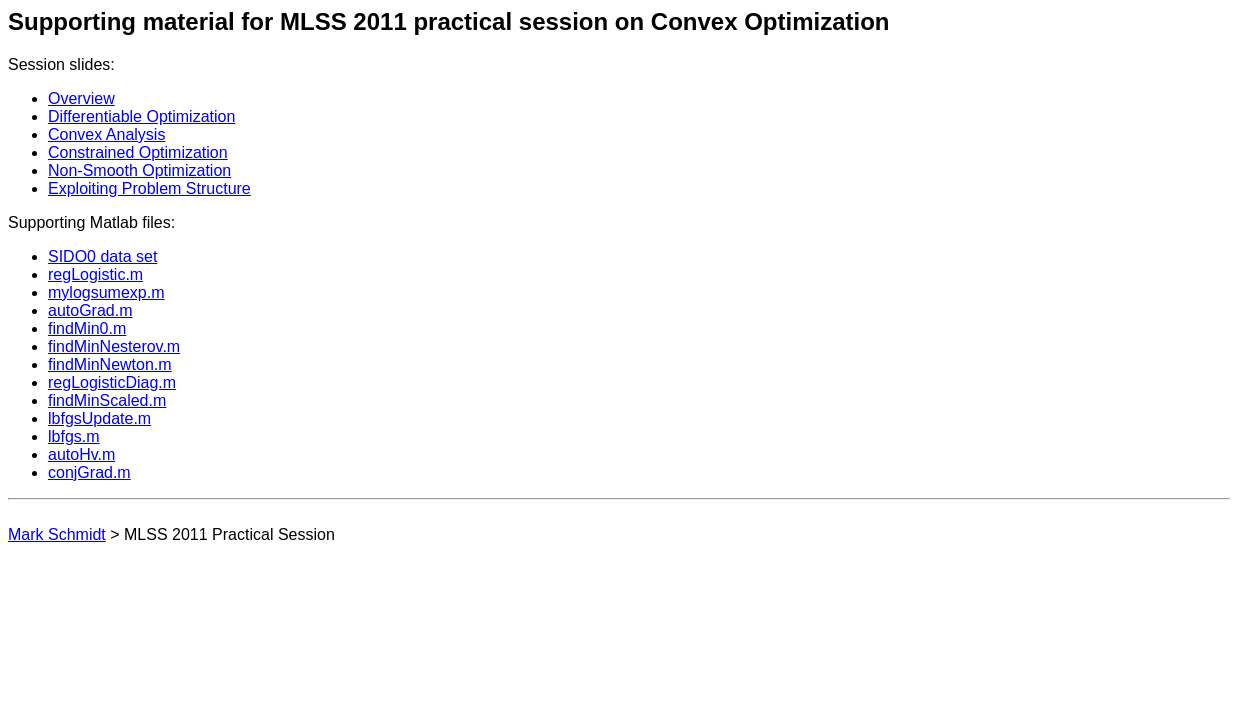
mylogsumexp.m (106, 292)
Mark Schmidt (57, 534)
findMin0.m (87, 328)
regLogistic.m (95, 274)
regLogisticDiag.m (112, 382)
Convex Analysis (106, 134)
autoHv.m (81, 454)
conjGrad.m (89, 472)
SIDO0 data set (102, 256)
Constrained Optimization (138, 152)
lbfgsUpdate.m (99, 418)
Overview (81, 98)
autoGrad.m (90, 310)
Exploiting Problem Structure (149, 188)
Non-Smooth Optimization (139, 170)
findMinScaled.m (107, 400)
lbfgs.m (74, 436)
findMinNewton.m (110, 364)
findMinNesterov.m (114, 346)
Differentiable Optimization (141, 116)
